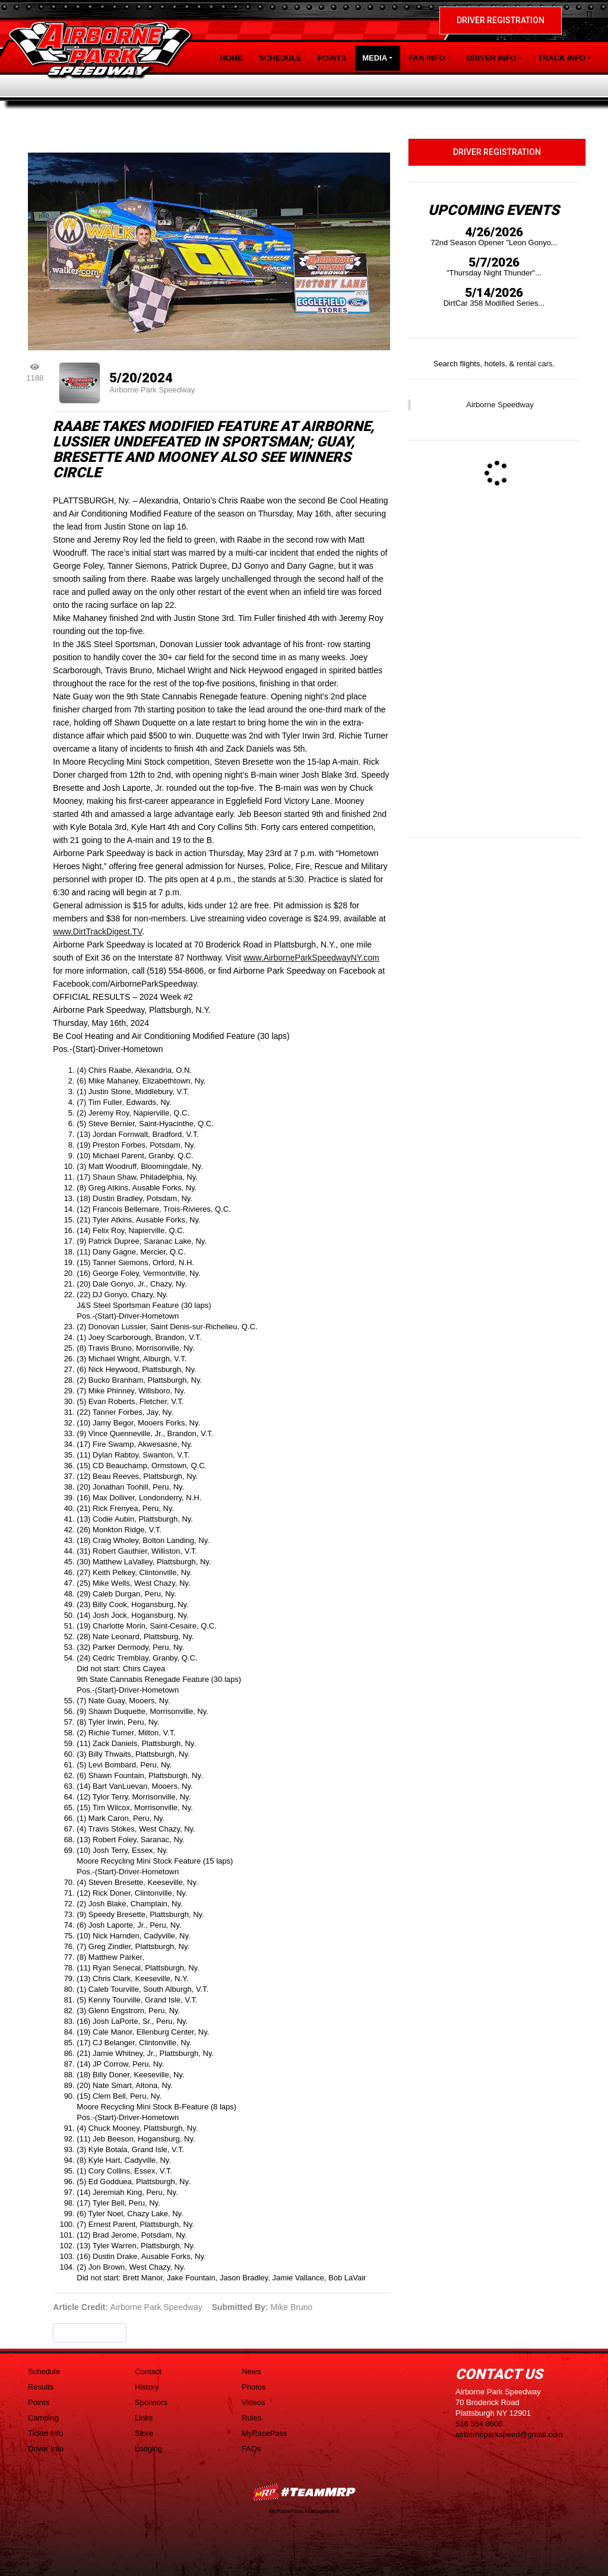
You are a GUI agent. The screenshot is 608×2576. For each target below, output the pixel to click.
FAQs (251, 2448)
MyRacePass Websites (304, 2492)
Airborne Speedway (499, 404)
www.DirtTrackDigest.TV (97, 931)
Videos (253, 2402)
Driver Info (46, 2448)
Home (231, 57)
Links (144, 2417)
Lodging (148, 2448)
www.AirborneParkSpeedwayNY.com (311, 957)
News (251, 2371)
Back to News (90, 2332)
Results (40, 2386)
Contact (148, 2371)
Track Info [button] (561, 57)
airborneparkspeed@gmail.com (509, 2434)
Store (144, 2433)
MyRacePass (264, 2433)
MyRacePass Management (303, 2511)
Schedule (280, 57)
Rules (251, 2417)
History (147, 2386)
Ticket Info (45, 2433)
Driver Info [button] (492, 57)
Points (332, 57)
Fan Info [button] (427, 57)
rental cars (535, 363)
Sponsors (151, 2402)
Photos (253, 2386)
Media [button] (374, 57)
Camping (43, 2417)
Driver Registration (500, 20)
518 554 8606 (479, 2423)
